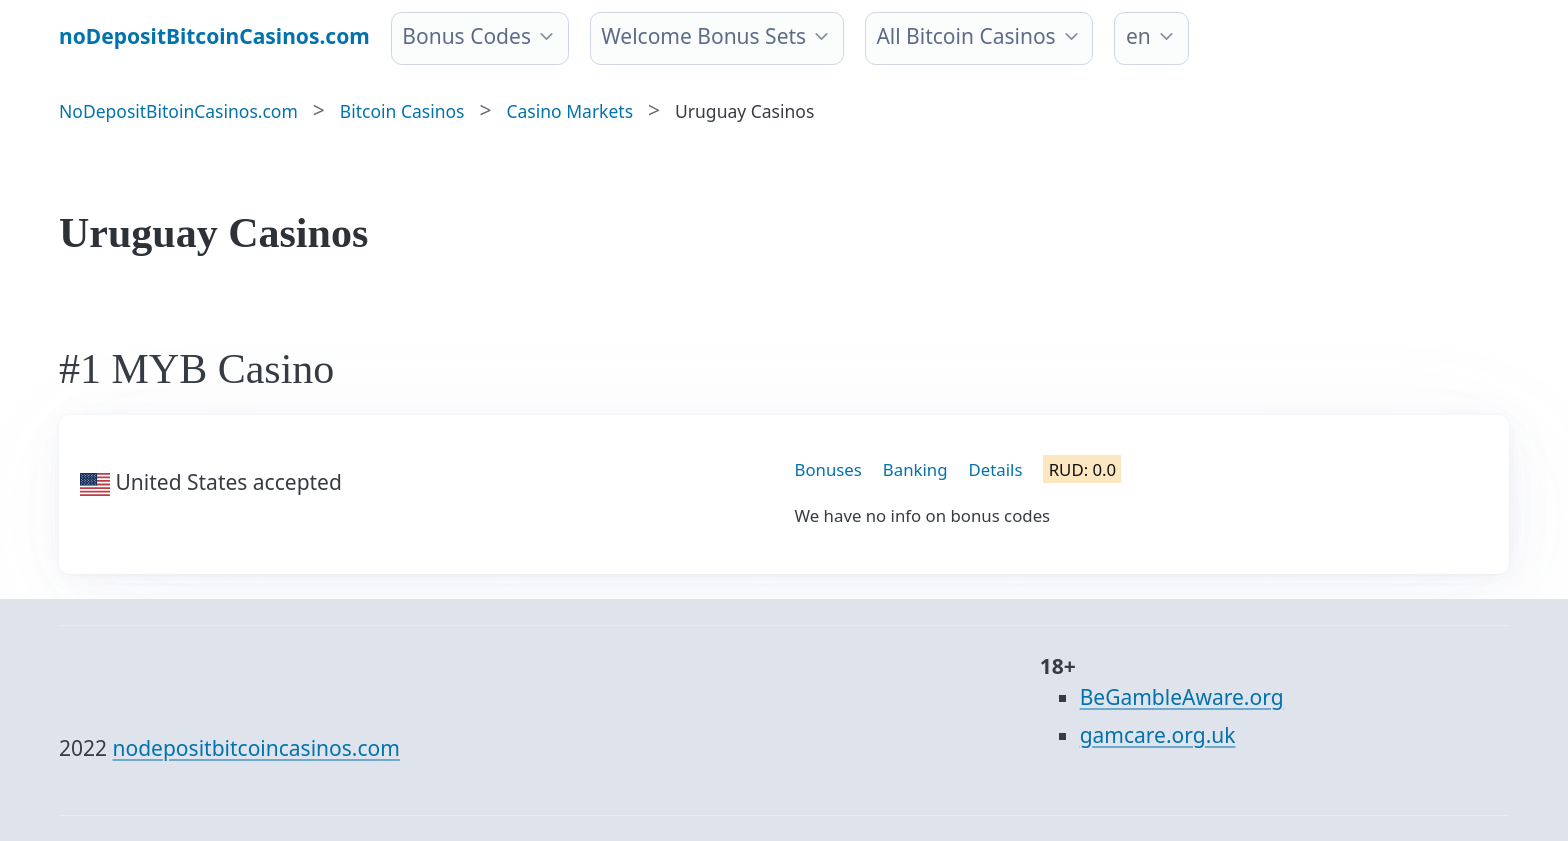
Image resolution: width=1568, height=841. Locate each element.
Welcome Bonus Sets (703, 36)
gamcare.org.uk (1158, 735)
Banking (915, 469)
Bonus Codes (466, 36)
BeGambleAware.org (1182, 697)
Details (996, 469)
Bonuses (828, 469)
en (1138, 36)
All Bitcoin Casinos (965, 36)
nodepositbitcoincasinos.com (256, 748)
